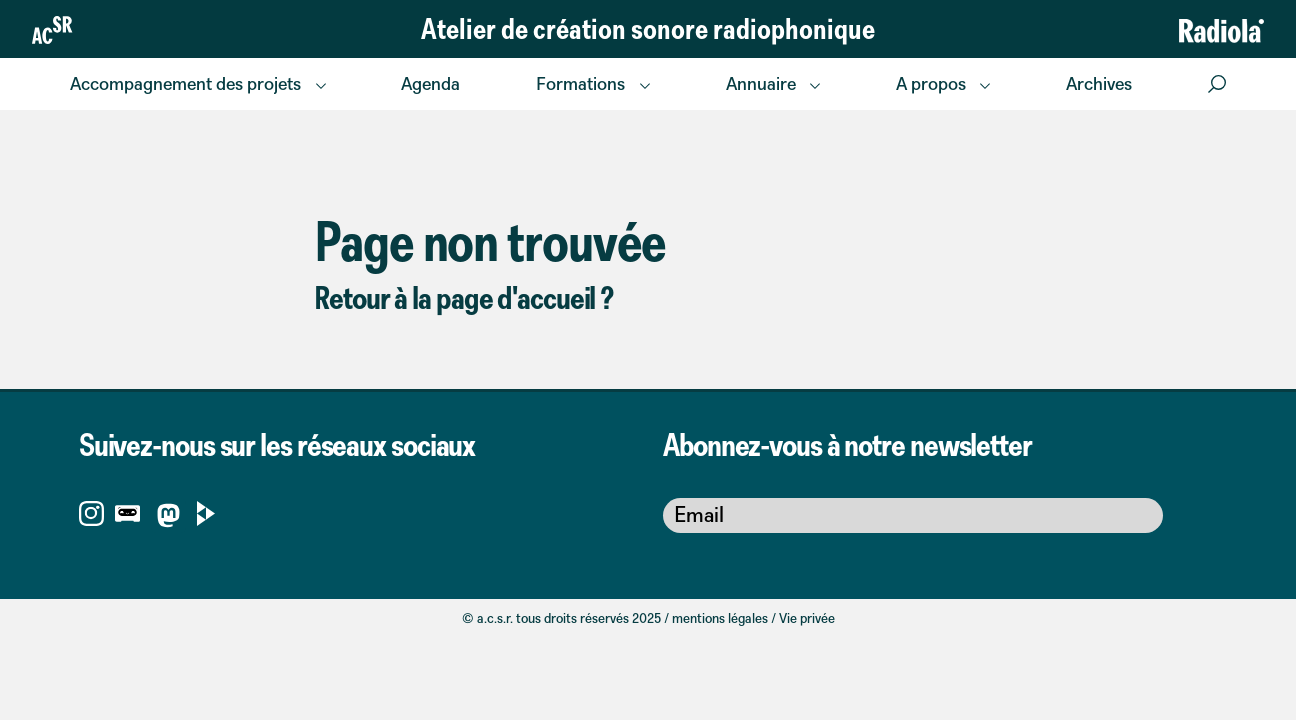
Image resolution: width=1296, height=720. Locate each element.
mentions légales (720, 618)
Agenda (430, 83)
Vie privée (807, 618)
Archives (1099, 83)
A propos (931, 83)
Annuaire (761, 83)
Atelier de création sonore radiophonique (648, 28)
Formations (580, 83)
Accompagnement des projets (185, 83)
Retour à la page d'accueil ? (464, 297)
